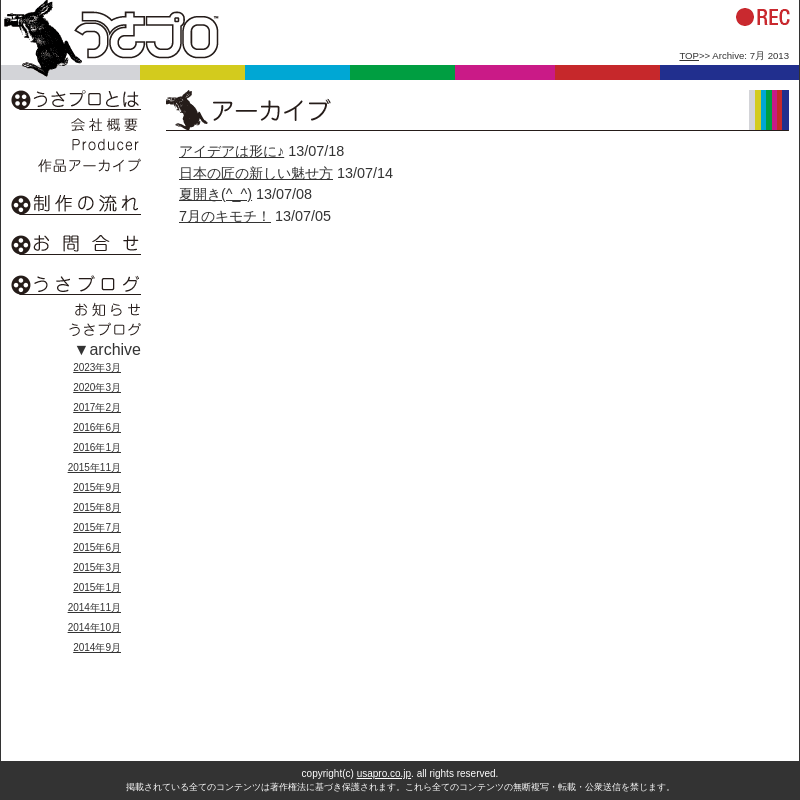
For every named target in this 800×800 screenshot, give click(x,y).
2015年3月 (97, 567)
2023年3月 (97, 367)
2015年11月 (94, 467)
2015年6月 (97, 547)
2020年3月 (97, 387)
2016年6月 (97, 427)
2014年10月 (94, 627)
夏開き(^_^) (215, 194)
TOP (689, 55)
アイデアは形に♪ (231, 151)
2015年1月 (97, 587)
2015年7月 (97, 527)
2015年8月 (97, 507)
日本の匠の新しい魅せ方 (256, 173)
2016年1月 (97, 447)
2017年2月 (97, 407)
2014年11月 (94, 607)
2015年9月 (97, 487)
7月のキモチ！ (225, 216)
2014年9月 (97, 647)
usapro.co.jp (384, 773)
